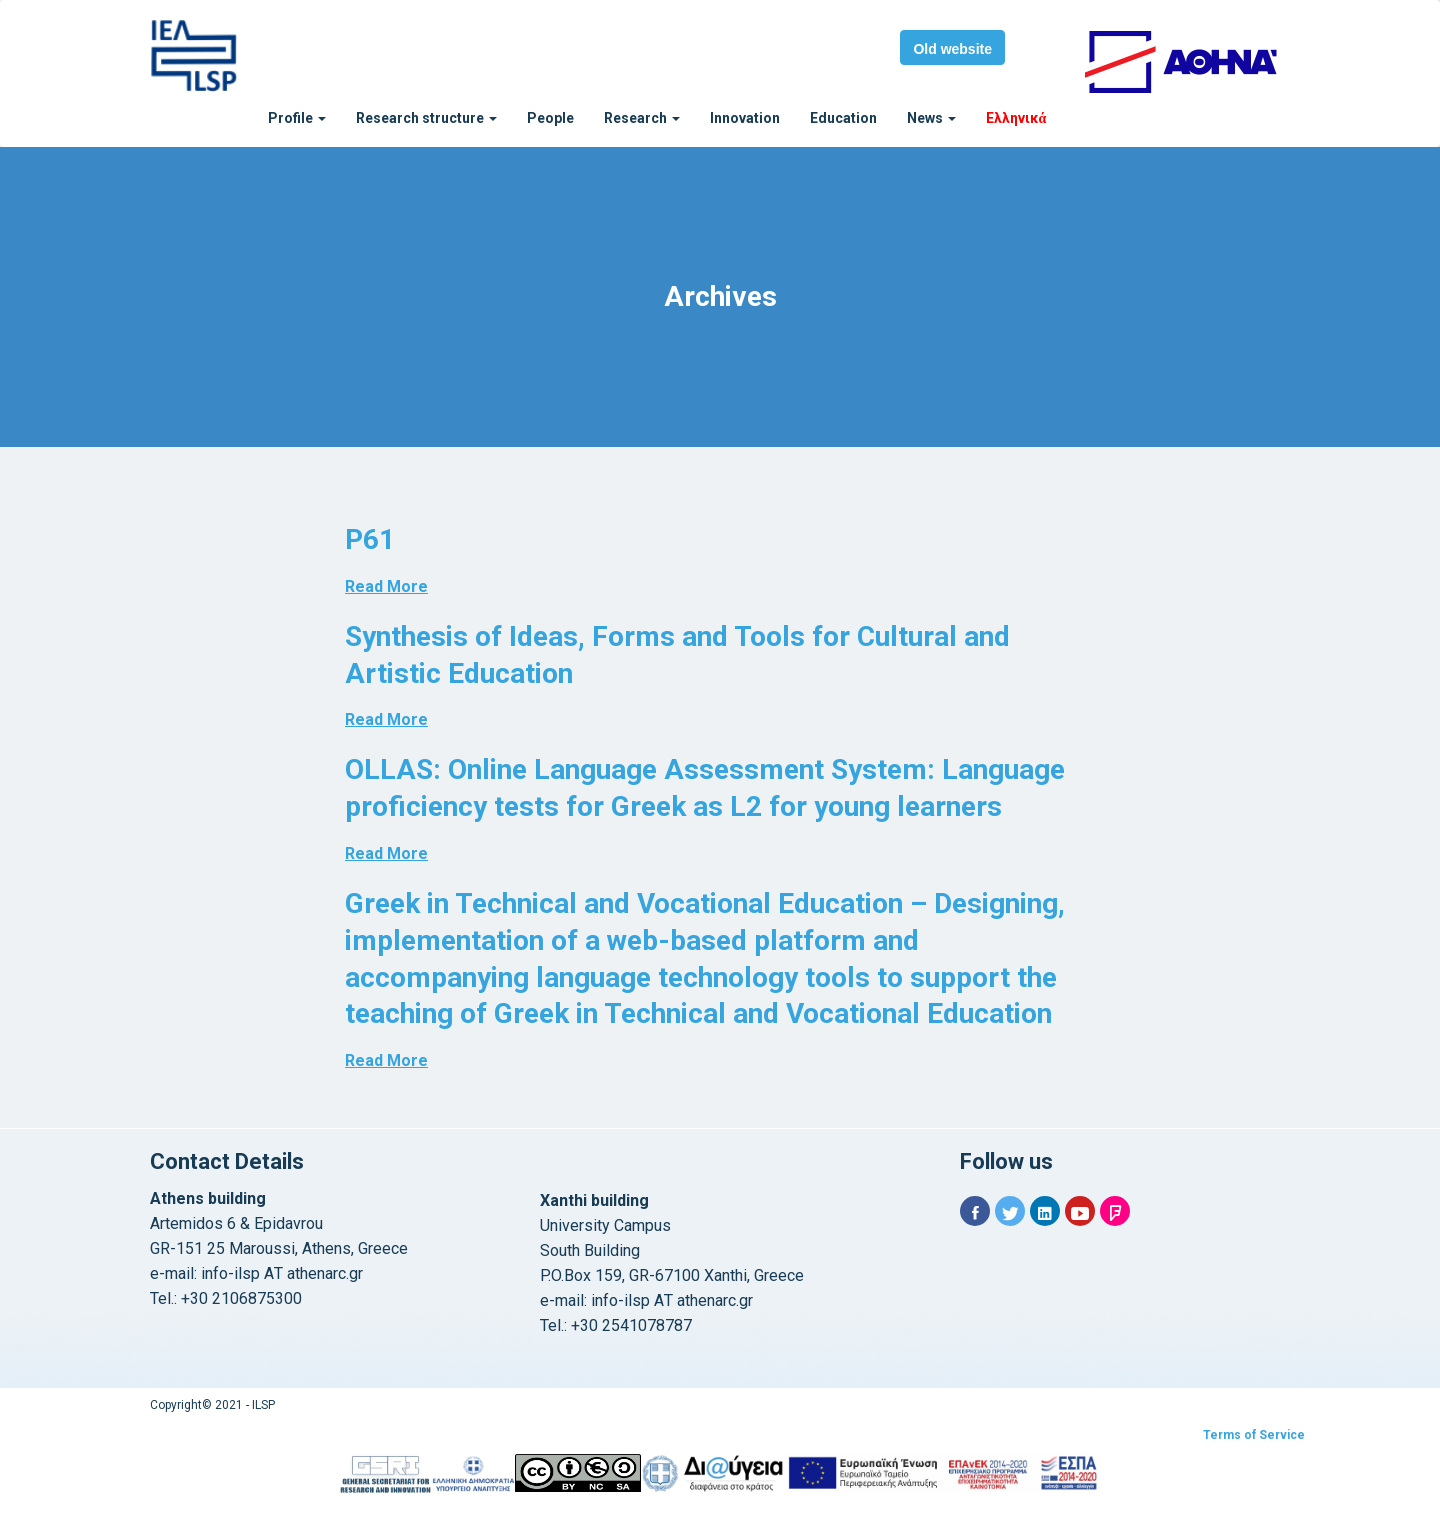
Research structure (426, 118)
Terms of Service (1254, 1435)
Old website (952, 49)
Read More (386, 586)
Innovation (745, 118)
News (931, 118)
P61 (370, 539)
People (550, 118)
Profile (297, 118)
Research (642, 118)
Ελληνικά (1016, 118)
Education (843, 118)
